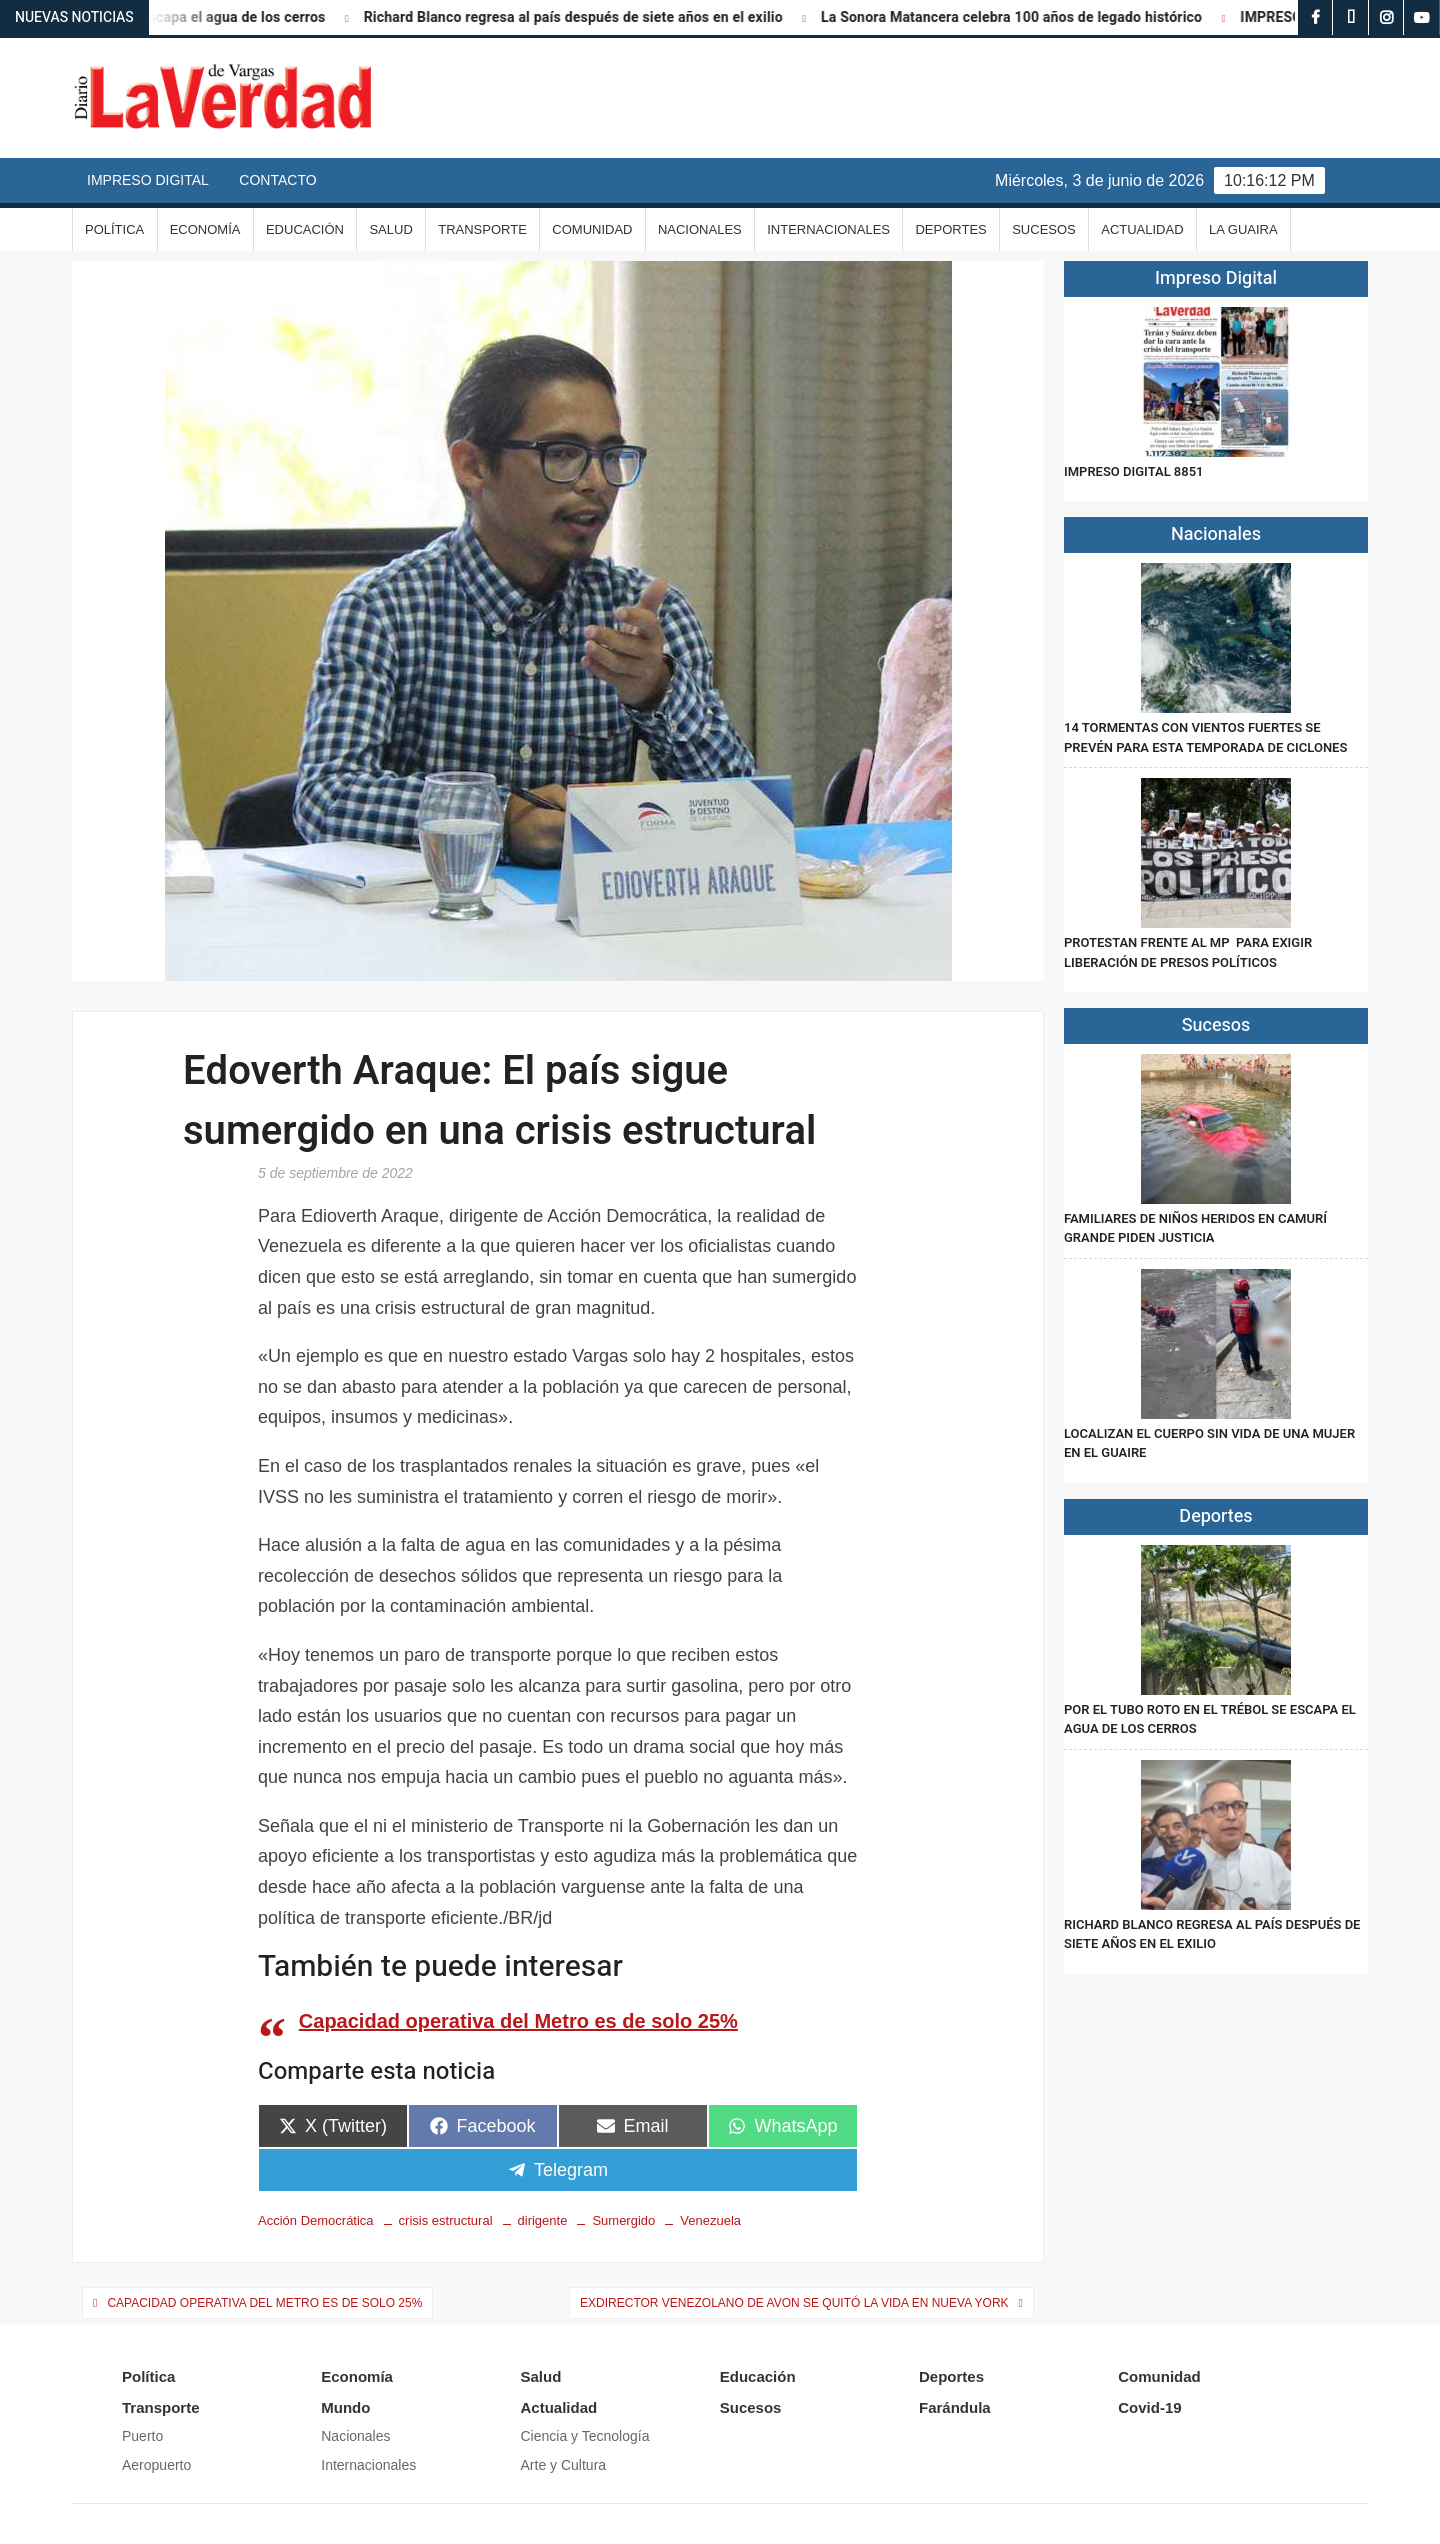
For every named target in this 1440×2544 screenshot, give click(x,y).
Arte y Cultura (564, 2465)
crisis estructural (446, 2220)
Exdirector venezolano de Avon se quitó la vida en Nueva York (794, 2303)
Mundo (345, 2407)
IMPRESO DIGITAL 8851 (1133, 471)
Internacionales (828, 229)
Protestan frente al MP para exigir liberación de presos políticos (1188, 952)
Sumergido (623, 2220)
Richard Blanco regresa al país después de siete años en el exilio (589, 17)
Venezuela (710, 2220)
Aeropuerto (156, 2465)
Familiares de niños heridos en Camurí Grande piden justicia (1195, 1228)
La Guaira (1243, 229)
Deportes (950, 229)
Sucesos (1044, 229)
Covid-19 (1149, 2407)
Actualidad (1142, 229)
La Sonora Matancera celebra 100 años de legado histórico (1028, 17)
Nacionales (700, 229)
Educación (305, 229)
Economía (205, 229)
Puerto (142, 2436)
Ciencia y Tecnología (585, 2436)
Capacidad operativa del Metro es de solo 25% (518, 2021)
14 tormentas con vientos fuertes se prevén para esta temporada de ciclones (1205, 737)
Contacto (277, 180)
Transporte (482, 229)
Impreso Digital (148, 180)
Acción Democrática (316, 2220)
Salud (390, 229)
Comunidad (592, 229)
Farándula (955, 2407)
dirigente (543, 2220)
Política (114, 229)
